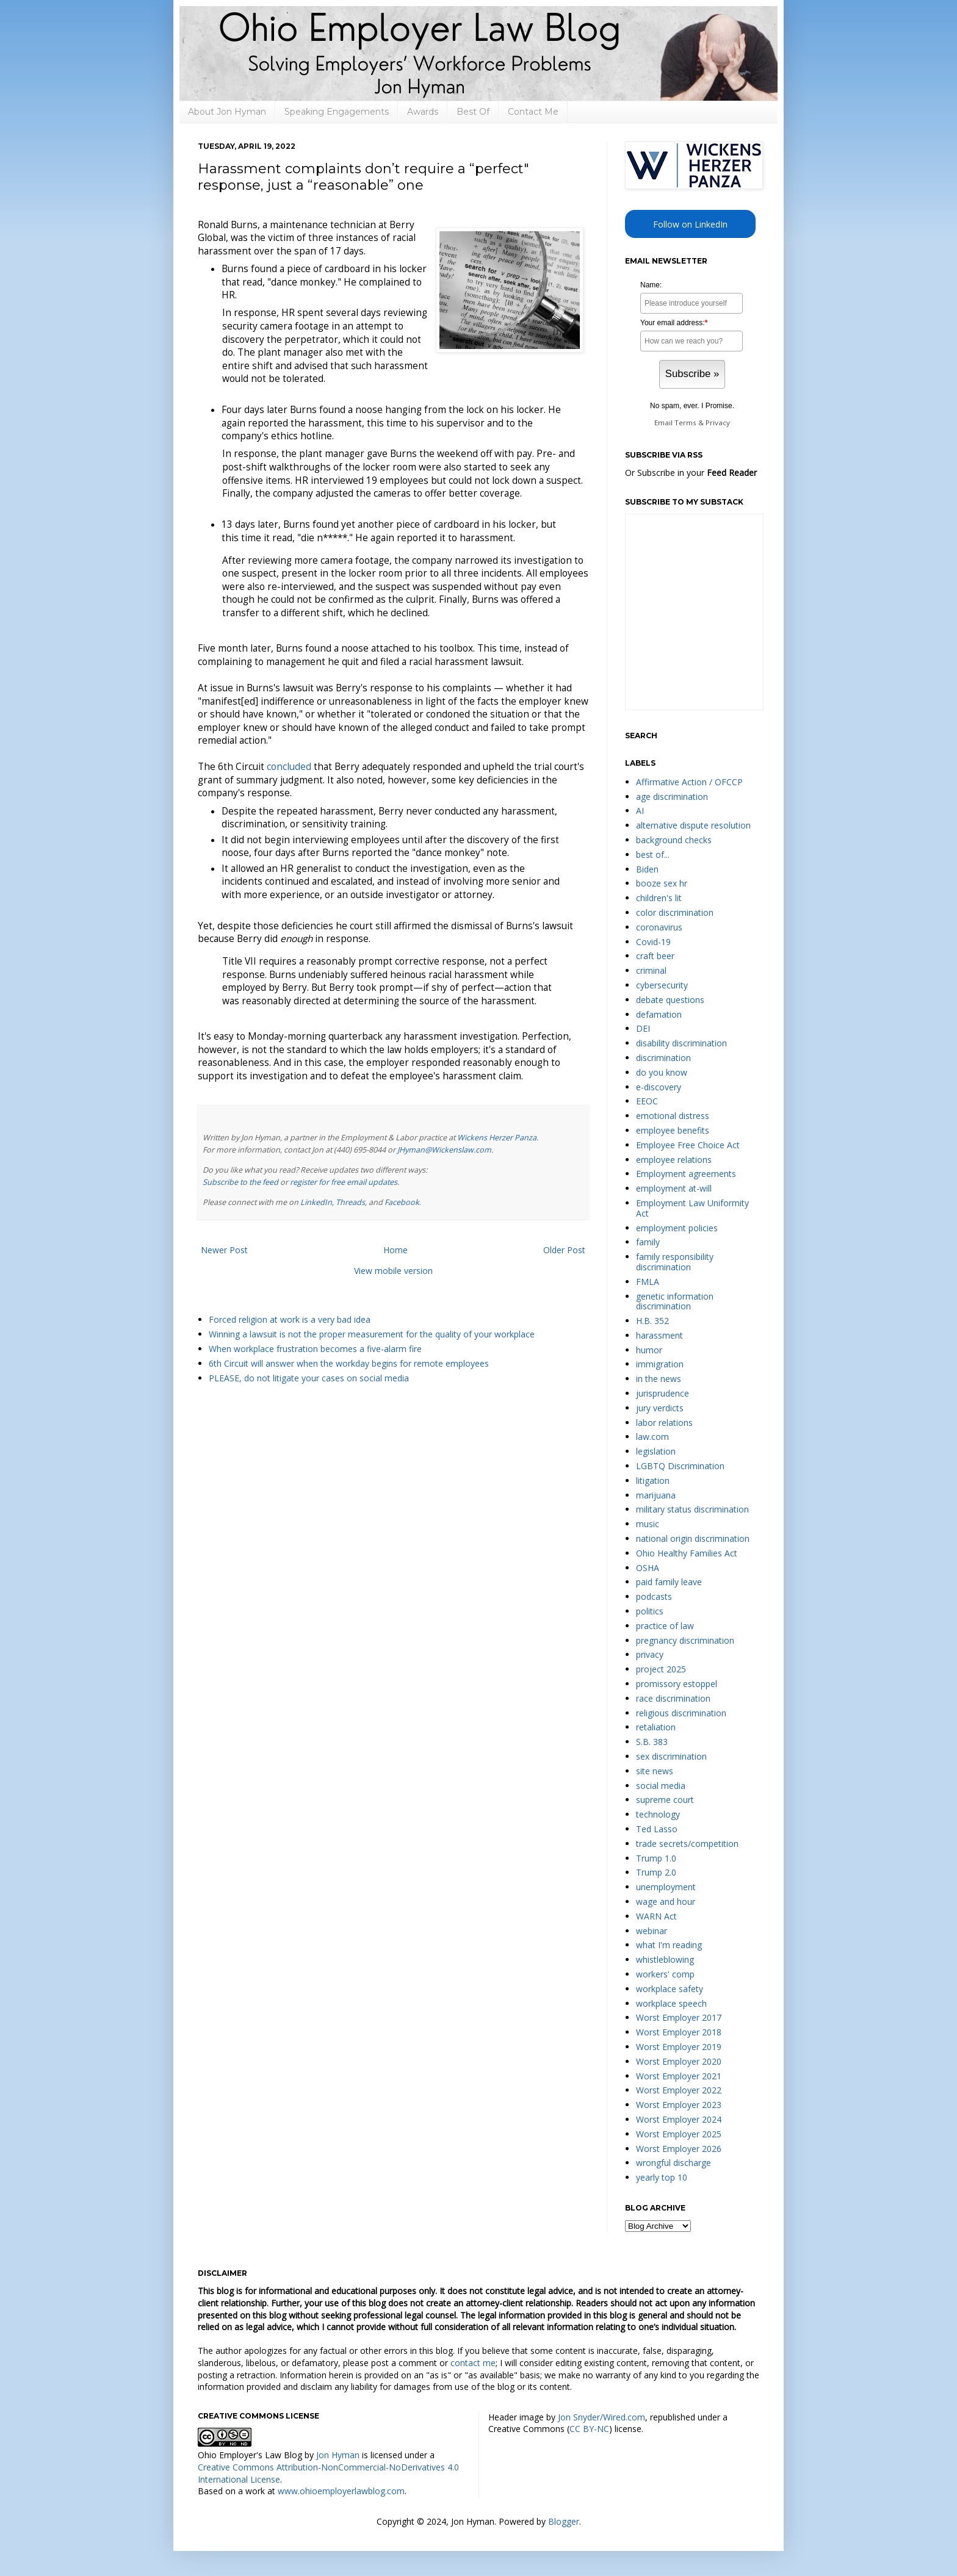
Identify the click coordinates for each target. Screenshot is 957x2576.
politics (649, 1611)
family (648, 1242)
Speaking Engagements (336, 111)
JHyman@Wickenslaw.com (444, 1150)
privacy (649, 1654)
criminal (651, 970)
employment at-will (674, 1188)
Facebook (402, 1202)
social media (660, 1785)
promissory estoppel (676, 1683)
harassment (659, 1335)
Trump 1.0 (656, 1858)
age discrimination (672, 796)
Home (395, 1250)
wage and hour (665, 1901)
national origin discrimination (692, 1538)
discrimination (663, 1057)
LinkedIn (316, 1202)
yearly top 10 (661, 2177)
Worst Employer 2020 (678, 2061)
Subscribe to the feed (240, 1182)
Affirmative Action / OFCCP (689, 782)
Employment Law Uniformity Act (692, 1208)
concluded (289, 766)
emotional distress (672, 1115)
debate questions (670, 1000)
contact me (473, 2363)
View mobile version (393, 1270)
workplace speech (671, 2003)
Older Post (564, 1250)
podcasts (654, 1596)
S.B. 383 (652, 1741)
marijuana (656, 1495)
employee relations (674, 1159)
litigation (653, 1480)
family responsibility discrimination (674, 1262)
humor (649, 1350)
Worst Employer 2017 (678, 2017)
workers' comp (665, 1974)
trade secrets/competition (687, 1843)
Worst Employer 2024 (678, 2119)
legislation (656, 1451)
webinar (651, 1931)
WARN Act (656, 1916)
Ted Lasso (656, 1829)
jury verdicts (660, 1408)
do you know (661, 1072)
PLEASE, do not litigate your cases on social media (309, 1378)
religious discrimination (681, 1713)
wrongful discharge (673, 2162)
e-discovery (658, 1087)
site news (654, 1771)
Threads (350, 1202)
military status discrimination (692, 1509)
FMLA (647, 1281)
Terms (685, 422)
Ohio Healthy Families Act (686, 1553)
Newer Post (224, 1250)
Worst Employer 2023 (678, 2104)
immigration (660, 1364)
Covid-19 (653, 942)
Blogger (563, 2521)
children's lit (659, 898)
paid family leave (669, 1582)
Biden (647, 869)
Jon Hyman (337, 2455)
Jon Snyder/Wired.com (601, 2417)
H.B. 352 (652, 1320)
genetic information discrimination (674, 1301)
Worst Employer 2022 (678, 2090)
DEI (643, 1028)
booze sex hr (661, 883)
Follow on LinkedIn (690, 224)
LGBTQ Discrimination (680, 1466)
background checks (674, 840)
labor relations (664, 1422)
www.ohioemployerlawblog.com (341, 2491)
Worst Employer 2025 (678, 2134)
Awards (422, 111)
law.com (652, 1436)
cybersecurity (662, 985)
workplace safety (669, 1989)
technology (658, 1814)
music (647, 1524)
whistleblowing (665, 1959)
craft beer (655, 956)
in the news (658, 1378)
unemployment (666, 1887)
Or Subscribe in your (691, 472)
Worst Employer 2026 (678, 2148)
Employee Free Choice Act (688, 1145)
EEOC (647, 1101)
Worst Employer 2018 (678, 2032)
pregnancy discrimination (685, 1640)
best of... (653, 854)
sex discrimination (671, 1756)
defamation (659, 1014)
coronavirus (659, 927)
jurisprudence (662, 1393)
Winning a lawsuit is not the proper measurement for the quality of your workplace (372, 1334)
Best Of (473, 111)
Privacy (718, 422)
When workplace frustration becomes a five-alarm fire (315, 1349)
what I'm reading (669, 1945)
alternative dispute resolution (693, 825)
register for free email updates (343, 1182)
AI (640, 810)
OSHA (647, 1568)
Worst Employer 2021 (678, 2076)
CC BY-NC (589, 2428)
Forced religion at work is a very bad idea (289, 1319)
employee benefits (672, 1130)
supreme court (665, 1799)
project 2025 (661, 1669)
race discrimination (673, 1698)
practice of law (665, 1626)
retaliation (656, 1727)
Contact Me (533, 111)
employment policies (677, 1228)
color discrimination (674, 912)
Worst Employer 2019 (678, 2047)
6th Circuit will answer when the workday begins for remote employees (349, 1363)
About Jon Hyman (227, 111)
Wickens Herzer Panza (496, 1137)
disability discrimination (681, 1043)
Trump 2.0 (656, 1872)
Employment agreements (686, 1173)
